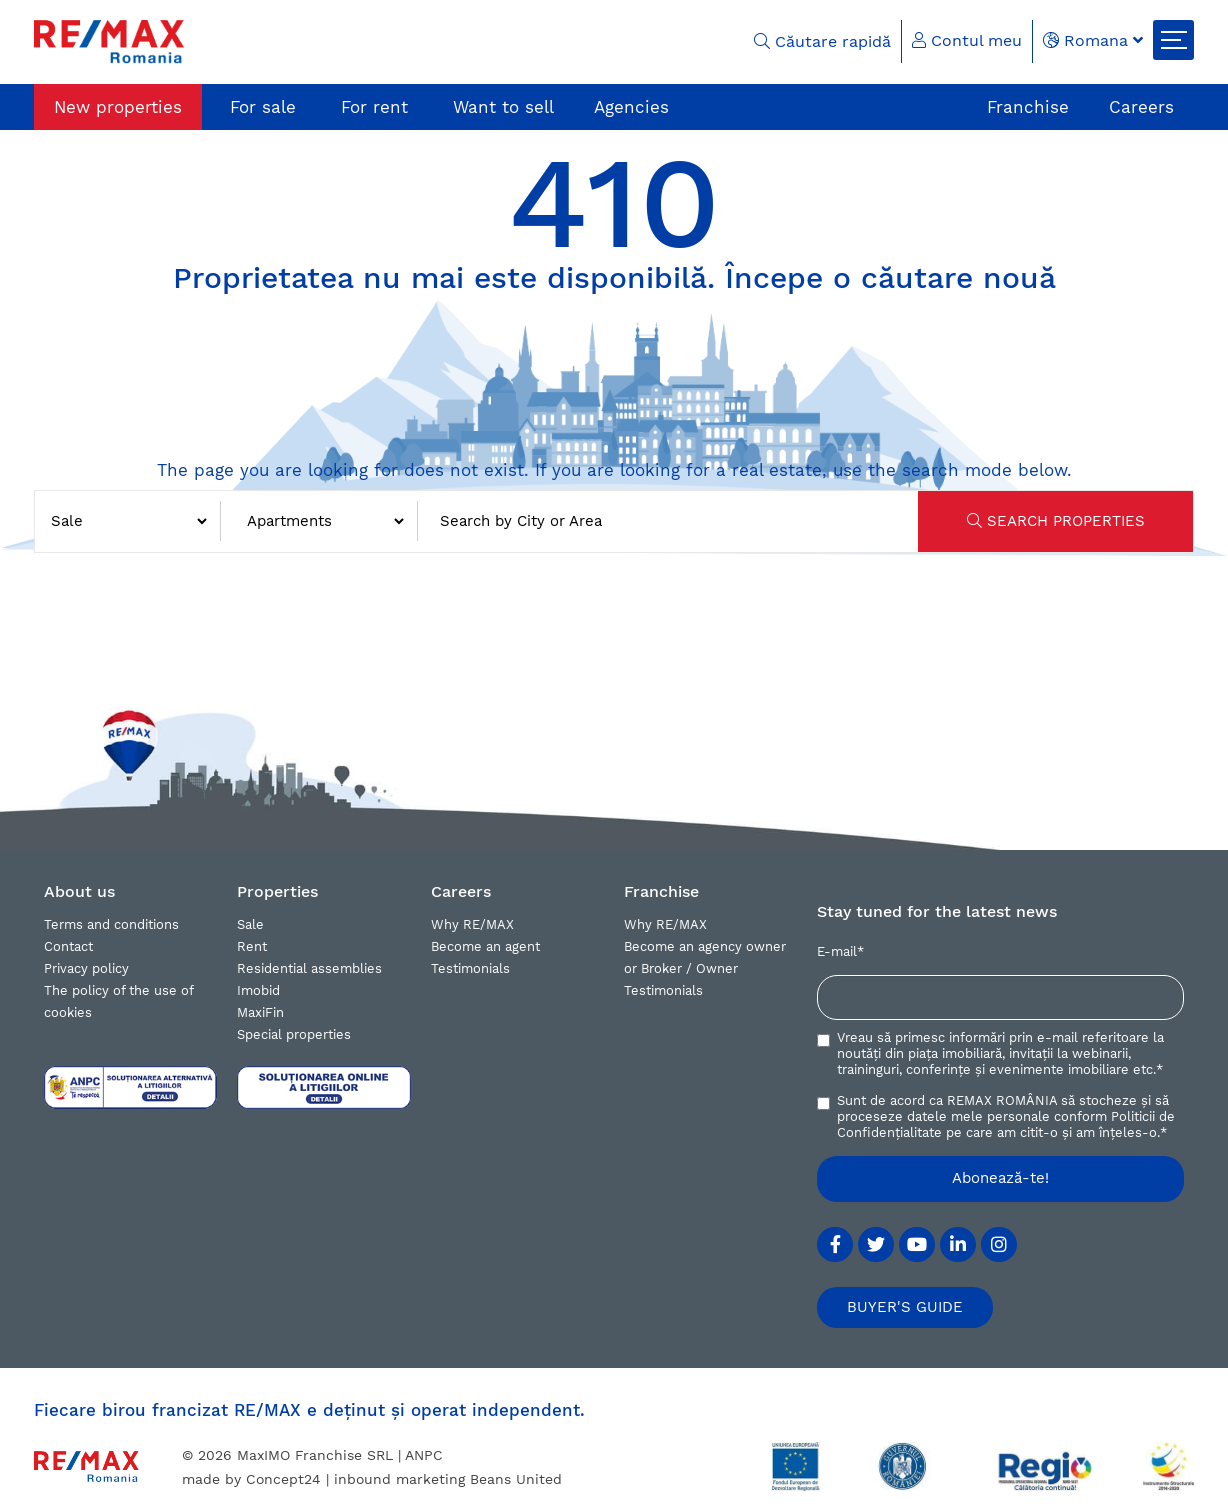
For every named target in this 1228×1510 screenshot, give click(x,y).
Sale (250, 924)
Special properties (294, 1034)
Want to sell (503, 107)
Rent (252, 946)
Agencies (631, 107)
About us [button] (79, 891)
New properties (118, 107)
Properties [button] (277, 891)
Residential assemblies (309, 968)
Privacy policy (86, 968)
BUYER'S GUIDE (905, 1307)
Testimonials (470, 968)
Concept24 (283, 1479)
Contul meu (967, 40)
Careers (1141, 107)
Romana (1093, 40)
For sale (263, 107)
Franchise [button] (661, 891)
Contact (68, 946)
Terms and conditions (111, 924)
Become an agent (485, 946)
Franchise (1028, 107)
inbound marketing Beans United (448, 1479)
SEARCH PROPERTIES (1056, 521)
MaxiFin (260, 1012)
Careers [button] (461, 891)
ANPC (424, 1455)
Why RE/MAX (472, 924)
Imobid (258, 990)
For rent (374, 107)
